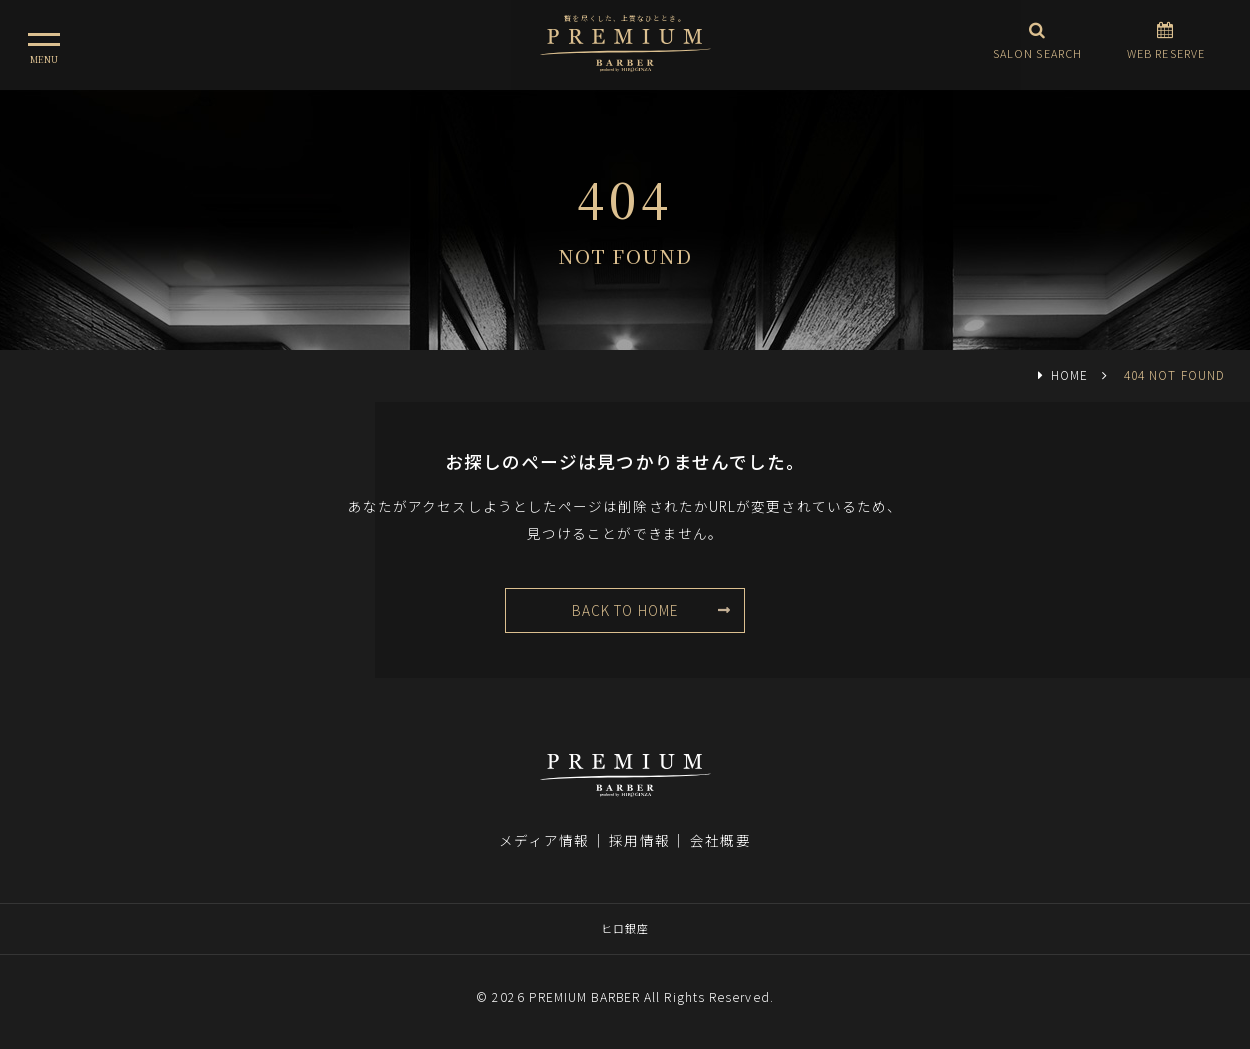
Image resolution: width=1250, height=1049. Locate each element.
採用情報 (639, 840)
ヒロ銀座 (625, 928)
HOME (1069, 374)
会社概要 (720, 840)
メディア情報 (544, 840)
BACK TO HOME (625, 610)
